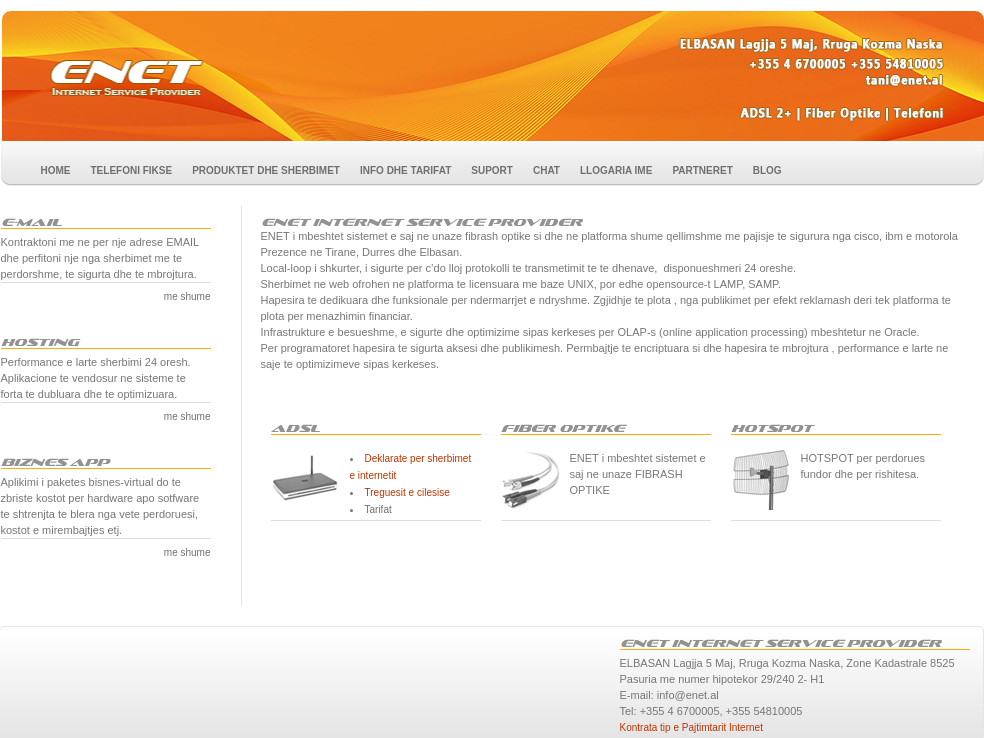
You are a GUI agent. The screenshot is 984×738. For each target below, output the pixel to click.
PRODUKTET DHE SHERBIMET (266, 170)
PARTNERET (702, 170)
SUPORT (492, 170)
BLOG (767, 170)
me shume (187, 296)
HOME (56, 170)
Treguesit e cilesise (407, 492)
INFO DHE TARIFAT (405, 170)
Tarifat (378, 509)
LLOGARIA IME (616, 170)
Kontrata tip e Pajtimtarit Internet (691, 727)
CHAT (546, 170)
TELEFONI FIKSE (132, 170)
